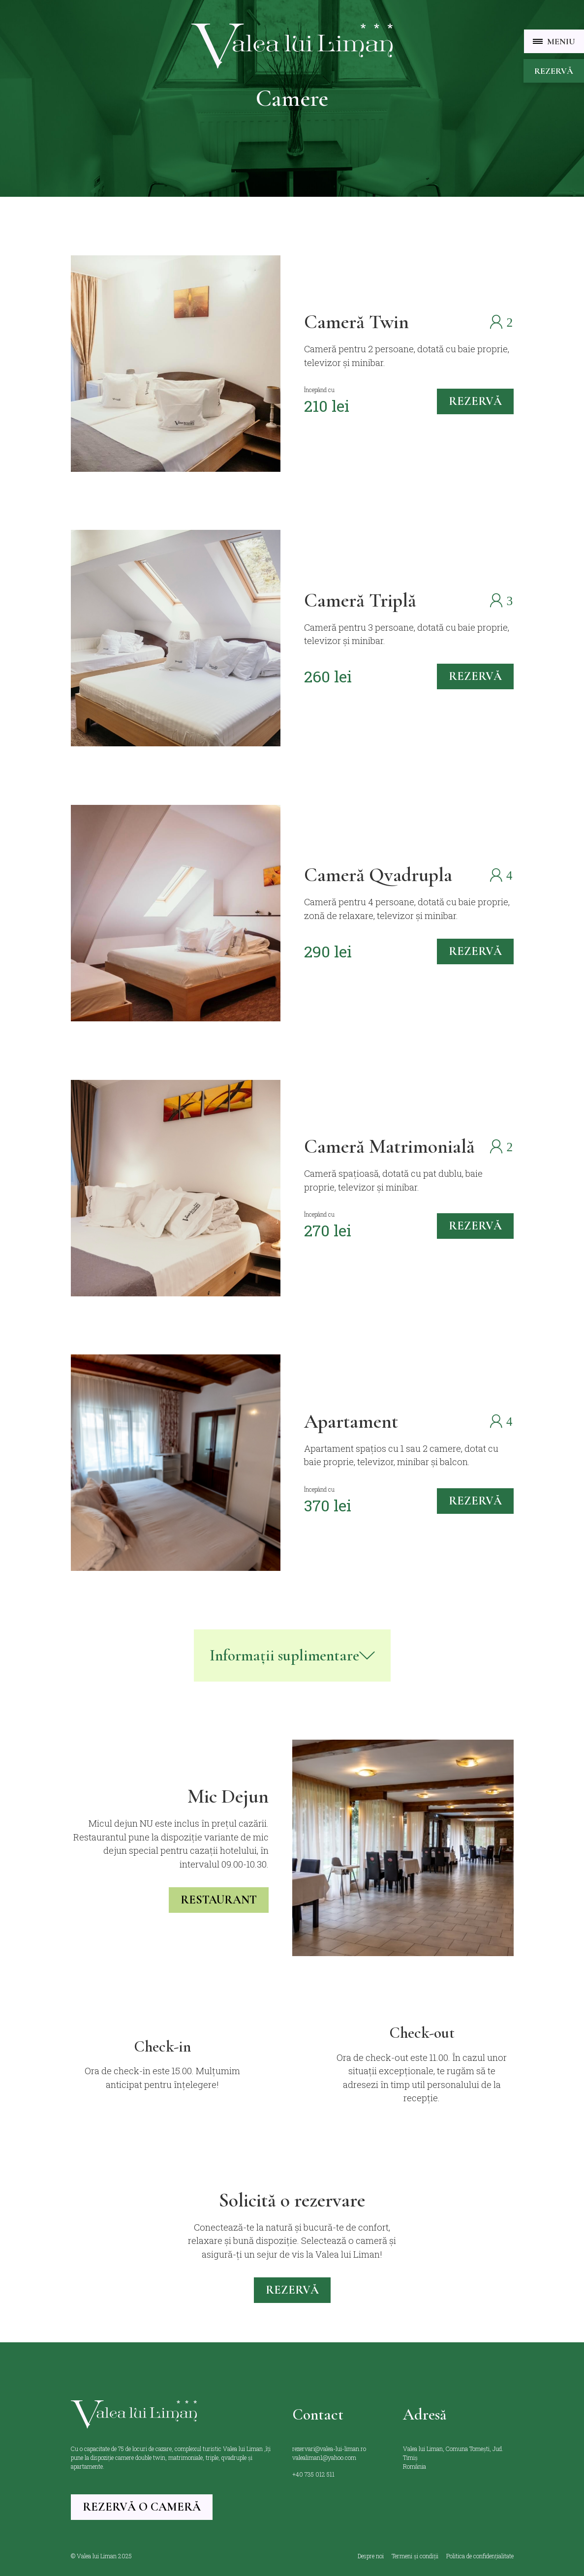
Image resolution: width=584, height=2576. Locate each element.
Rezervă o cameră (142, 2507)
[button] (554, 41)
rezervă (475, 401)
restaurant (219, 1900)
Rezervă (553, 70)
